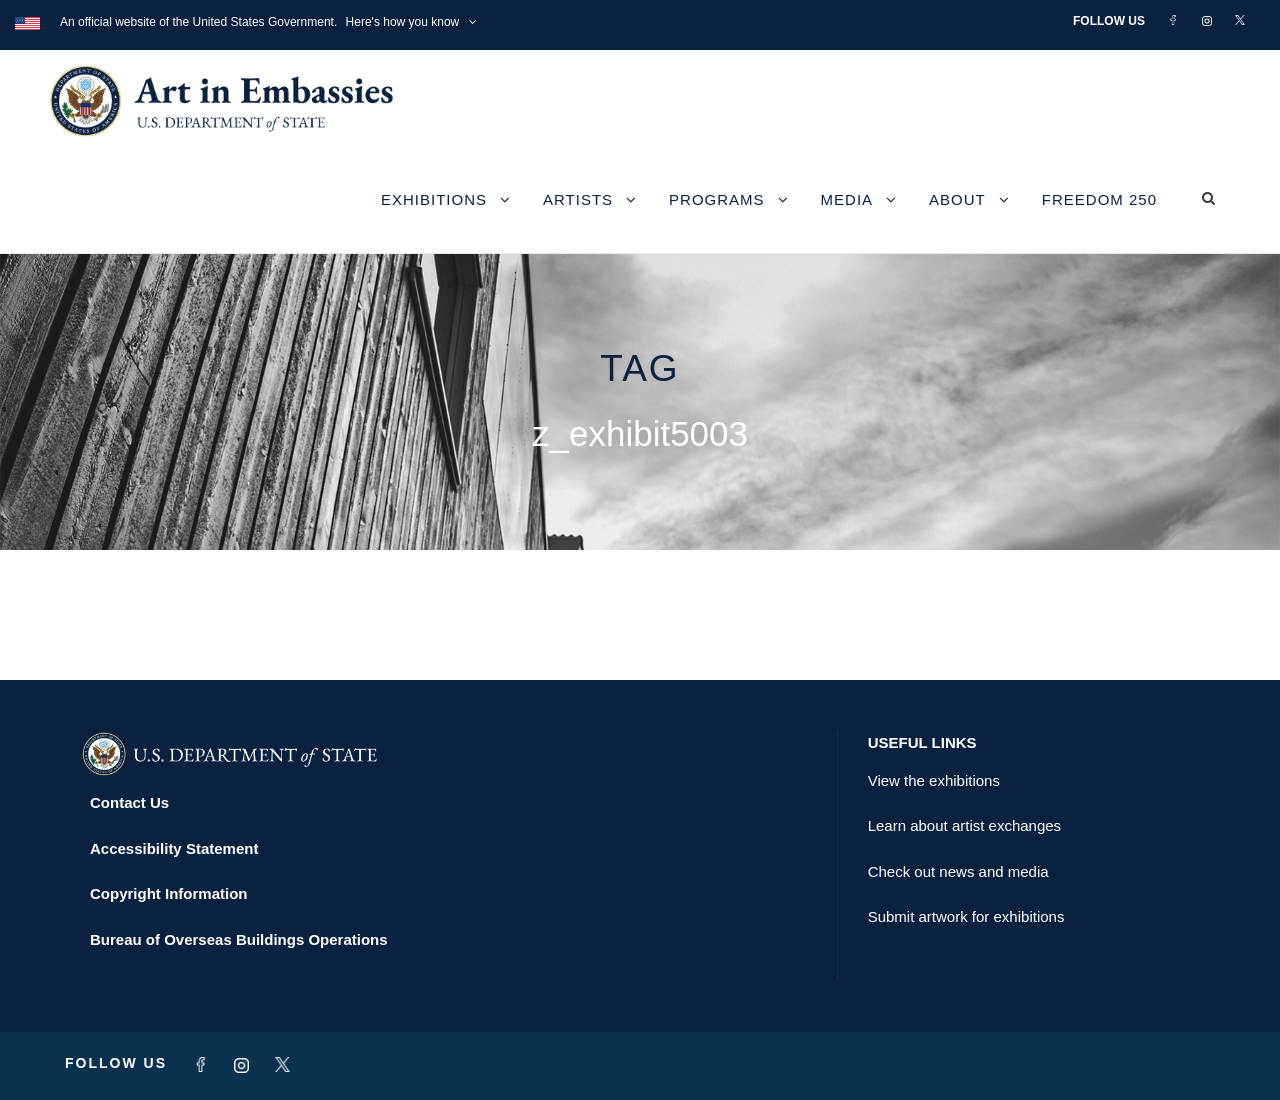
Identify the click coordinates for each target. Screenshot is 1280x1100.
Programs (717, 199)
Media (847, 199)
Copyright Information (169, 893)
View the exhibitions (934, 780)
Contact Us (129, 802)
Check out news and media (958, 871)
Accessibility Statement (174, 848)
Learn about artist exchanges (964, 825)
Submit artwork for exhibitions (966, 916)
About (957, 199)
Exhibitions (434, 199)
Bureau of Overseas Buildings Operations (239, 939)
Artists (578, 199)
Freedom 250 (1099, 199)
